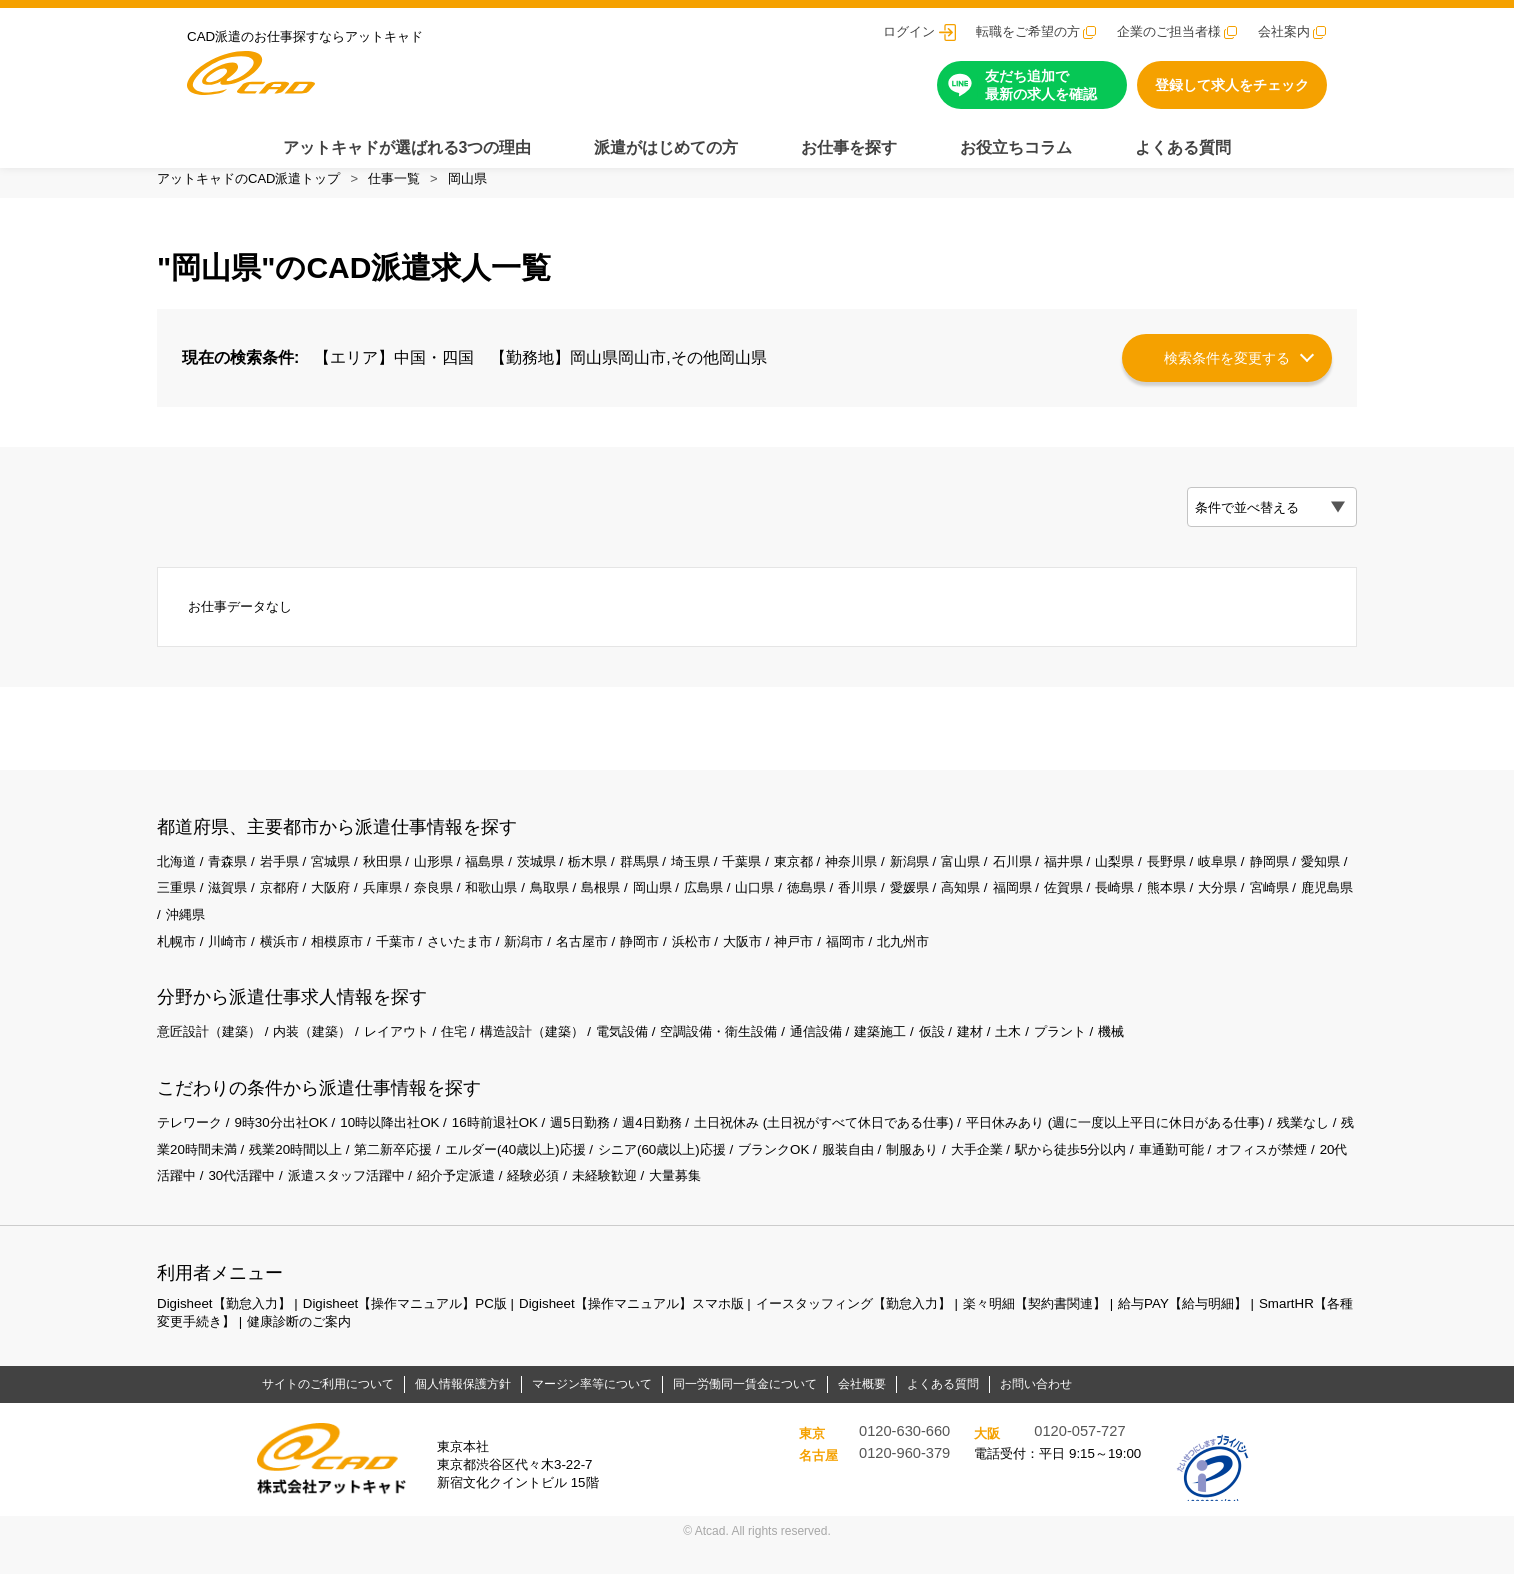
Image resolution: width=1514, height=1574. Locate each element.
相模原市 (349, 964)
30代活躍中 (415, 1204)
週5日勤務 (607, 1148)
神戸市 (837, 964)
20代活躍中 (331, 1204)
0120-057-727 (1079, 1459)
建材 (1027, 1056)
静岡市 (672, 964)
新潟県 (959, 880)
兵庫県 (479, 908)
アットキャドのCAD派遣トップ (248, 178)
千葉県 (781, 880)
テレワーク (192, 1148)
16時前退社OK (517, 1148)
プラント (1122, 1056)
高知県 (1095, 908)
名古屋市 (610, 964)
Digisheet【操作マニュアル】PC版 (421, 1331)
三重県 (260, 908)
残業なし (185, 1176)
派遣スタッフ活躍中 (526, 1204)
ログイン (909, 31)
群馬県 (671, 880)
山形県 (452, 880)
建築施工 (931, 1056)
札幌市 (178, 964)
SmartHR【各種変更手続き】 (258, 1349)
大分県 (178, 936)
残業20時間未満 (276, 1176)
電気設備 (655, 1056)
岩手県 (288, 880)
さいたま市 (480, 964)
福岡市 (891, 964)
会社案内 (1284, 31)
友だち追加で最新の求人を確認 (1041, 85)
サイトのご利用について (328, 1412)
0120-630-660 (904, 1459)
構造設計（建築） (558, 1056)
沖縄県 (356, 936)
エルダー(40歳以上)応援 (622, 1176)
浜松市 (727, 964)
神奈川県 (897, 880)
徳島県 (931, 908)
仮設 (986, 1056)
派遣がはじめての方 (666, 147)
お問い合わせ (1036, 1412)
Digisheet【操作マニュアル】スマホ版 (662, 1331)
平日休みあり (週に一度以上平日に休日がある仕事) (1181, 1148)
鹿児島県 (295, 936)
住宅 (475, 1056)
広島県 (821, 908)
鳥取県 (657, 908)
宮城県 (342, 880)
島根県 (712, 908)
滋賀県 (314, 908)
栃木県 (616, 880)
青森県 (233, 880)
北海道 (178, 880)
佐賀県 (1205, 908)
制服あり (1046, 1176)
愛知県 (205, 908)
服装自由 (978, 1176)
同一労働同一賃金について (745, 1412)
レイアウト (414, 1056)
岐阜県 (1288, 880)
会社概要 (862, 1412)
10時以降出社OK (405, 1148)
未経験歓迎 (803, 1204)
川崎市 (233, 964)
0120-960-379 (904, 1481)
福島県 (507, 880)
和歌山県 (595, 908)
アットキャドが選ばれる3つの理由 (407, 147)
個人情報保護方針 (463, 1412)
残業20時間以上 (388, 1176)
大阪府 (424, 908)
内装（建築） (324, 1056)
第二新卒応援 (493, 1176)
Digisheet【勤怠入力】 (228, 1331)
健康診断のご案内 (418, 1349)
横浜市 (288, 964)
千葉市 (411, 964)
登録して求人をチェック (1232, 85)
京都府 (369, 908)
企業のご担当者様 (1169, 31)
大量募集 (878, 1204)
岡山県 (467, 178)
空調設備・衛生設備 (759, 1056)
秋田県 (397, 880)
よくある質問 (1183, 147)
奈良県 (533, 908)
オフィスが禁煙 (233, 1204)
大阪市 (782, 964)
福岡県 (1150, 908)
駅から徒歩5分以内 (1216, 1176)
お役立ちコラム (1016, 147)
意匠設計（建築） (213, 1056)
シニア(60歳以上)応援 (779, 1176)
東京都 (835, 880)
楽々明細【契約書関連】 (1095, 1331)
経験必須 (727, 1204)
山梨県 (1178, 880)
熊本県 (1314, 908)
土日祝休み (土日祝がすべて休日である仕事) (868, 1148)
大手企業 (1115, 1176)
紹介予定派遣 (644, 1204)
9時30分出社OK (290, 1148)
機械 (1177, 1056)
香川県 (986, 908)
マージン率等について (592, 1412)
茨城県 (561, 880)
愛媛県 (1041, 908)
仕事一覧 (394, 178)
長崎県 (1260, 908)
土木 (1068, 1056)
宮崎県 (233, 936)
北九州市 (953, 964)
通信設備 (862, 1056)
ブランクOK (899, 1176)
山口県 (876, 908)
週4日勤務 (684, 1148)
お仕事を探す (849, 147)
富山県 (1014, 880)
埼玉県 (726, 880)
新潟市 (549, 964)
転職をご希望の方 (1028, 31)
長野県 (1233, 880)
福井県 (1123, 880)
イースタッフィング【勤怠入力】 (900, 1331)
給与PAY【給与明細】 (1253, 1331)
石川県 (1069, 880)
